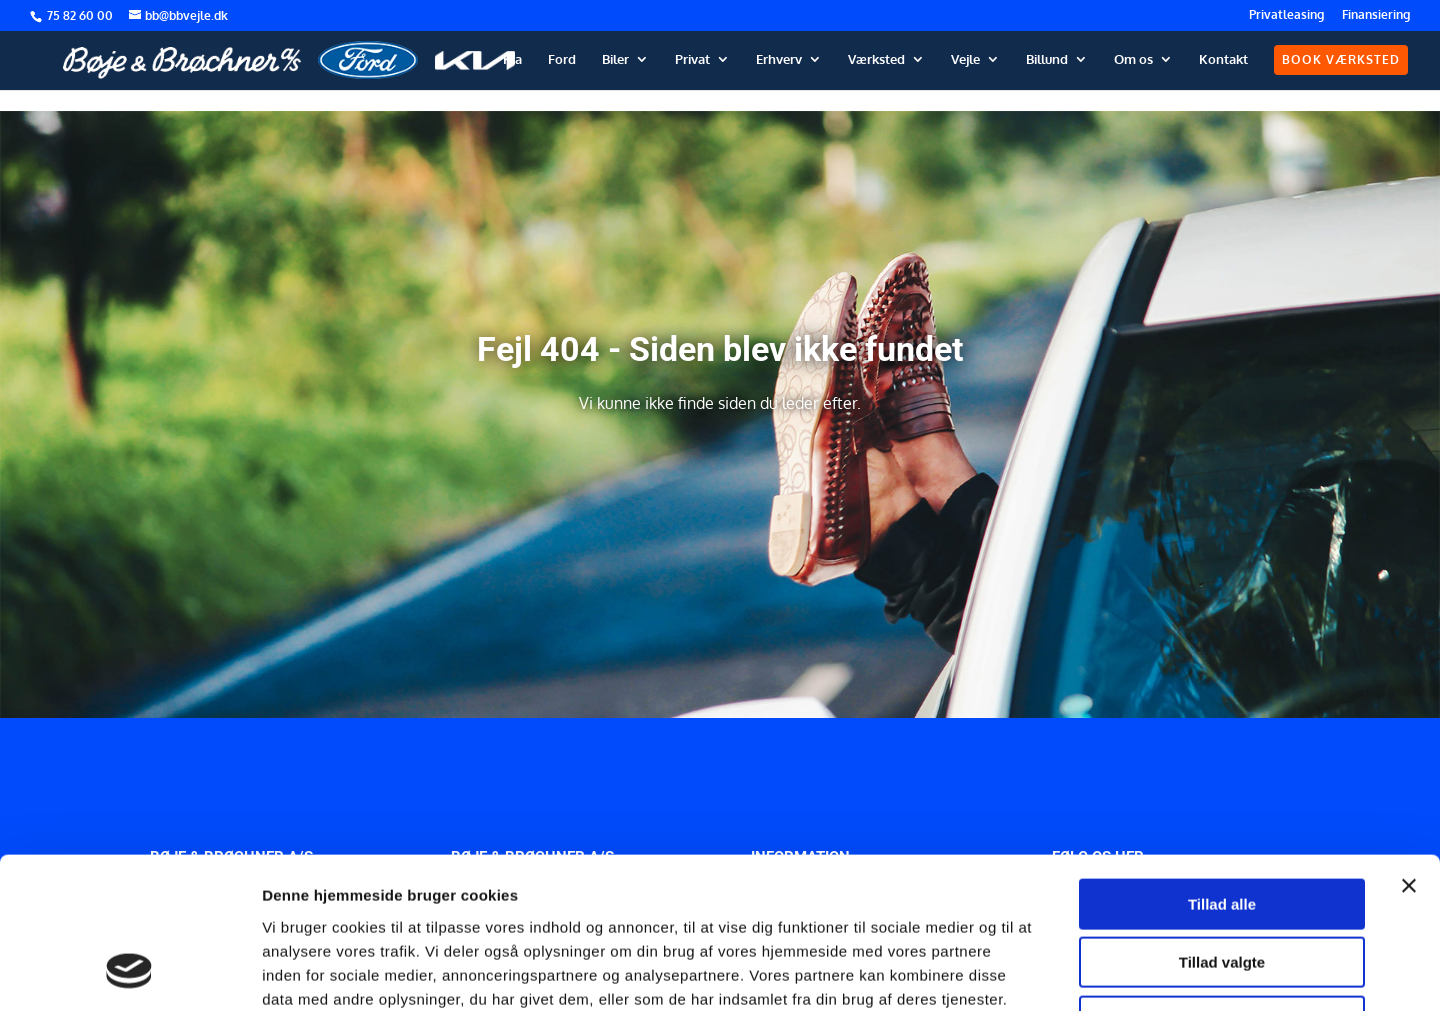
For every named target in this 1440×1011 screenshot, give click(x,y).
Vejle (965, 59)
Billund (1047, 59)
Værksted (876, 59)
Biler (615, 59)
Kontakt (1223, 59)
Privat (692, 59)
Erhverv (779, 59)
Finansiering (1376, 15)
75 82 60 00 (81, 15)
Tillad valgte (1222, 825)
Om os (1133, 59)
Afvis (1222, 883)
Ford (562, 59)
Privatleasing (1286, 15)
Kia (512, 59)
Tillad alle (1222, 766)
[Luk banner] (1409, 748)
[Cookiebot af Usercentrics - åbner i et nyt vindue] (129, 972)
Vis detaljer (1039, 971)
